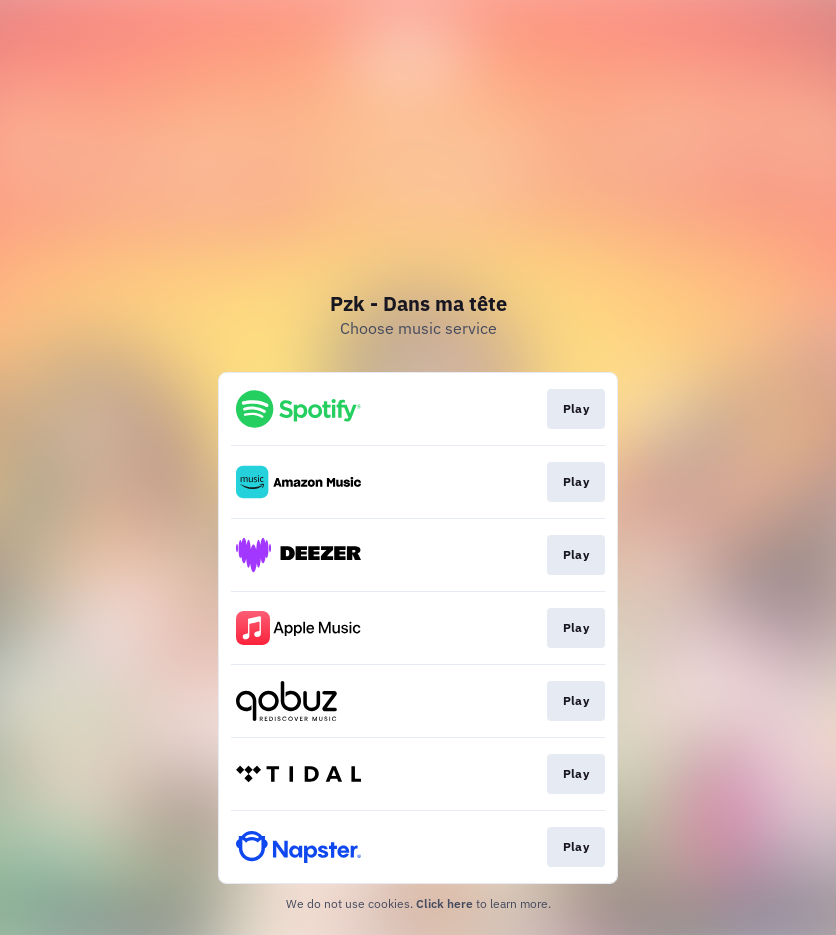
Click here (444, 903)
